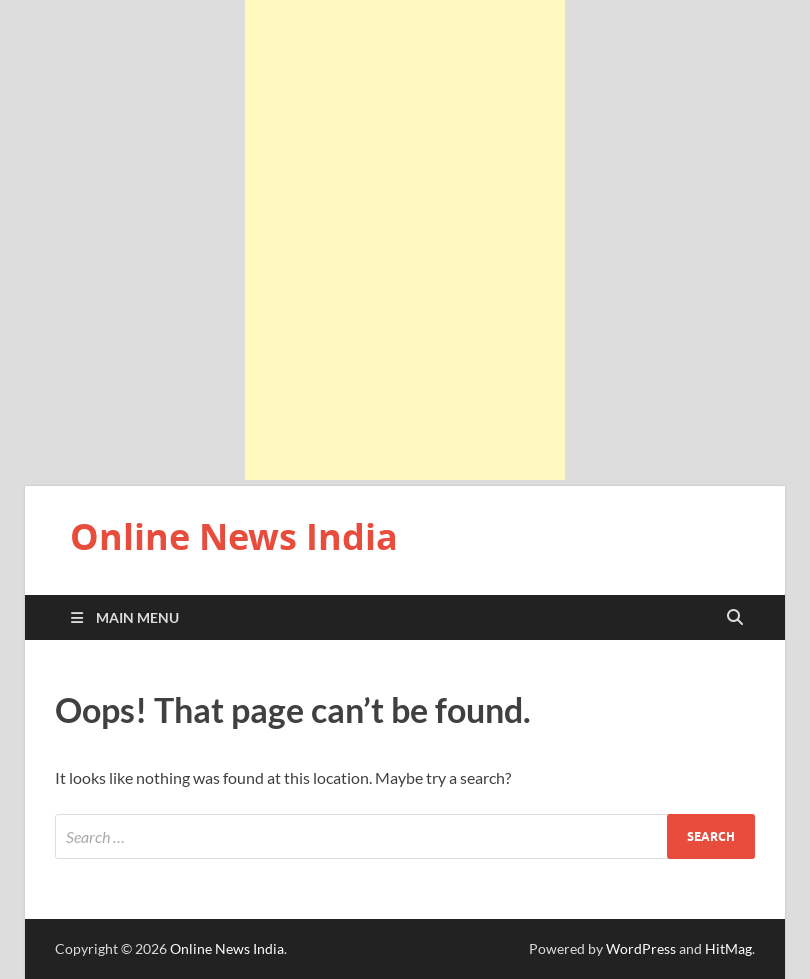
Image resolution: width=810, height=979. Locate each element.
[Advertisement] (405, 240)
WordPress (641, 948)
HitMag (728, 948)
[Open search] (735, 618)
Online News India (234, 536)
